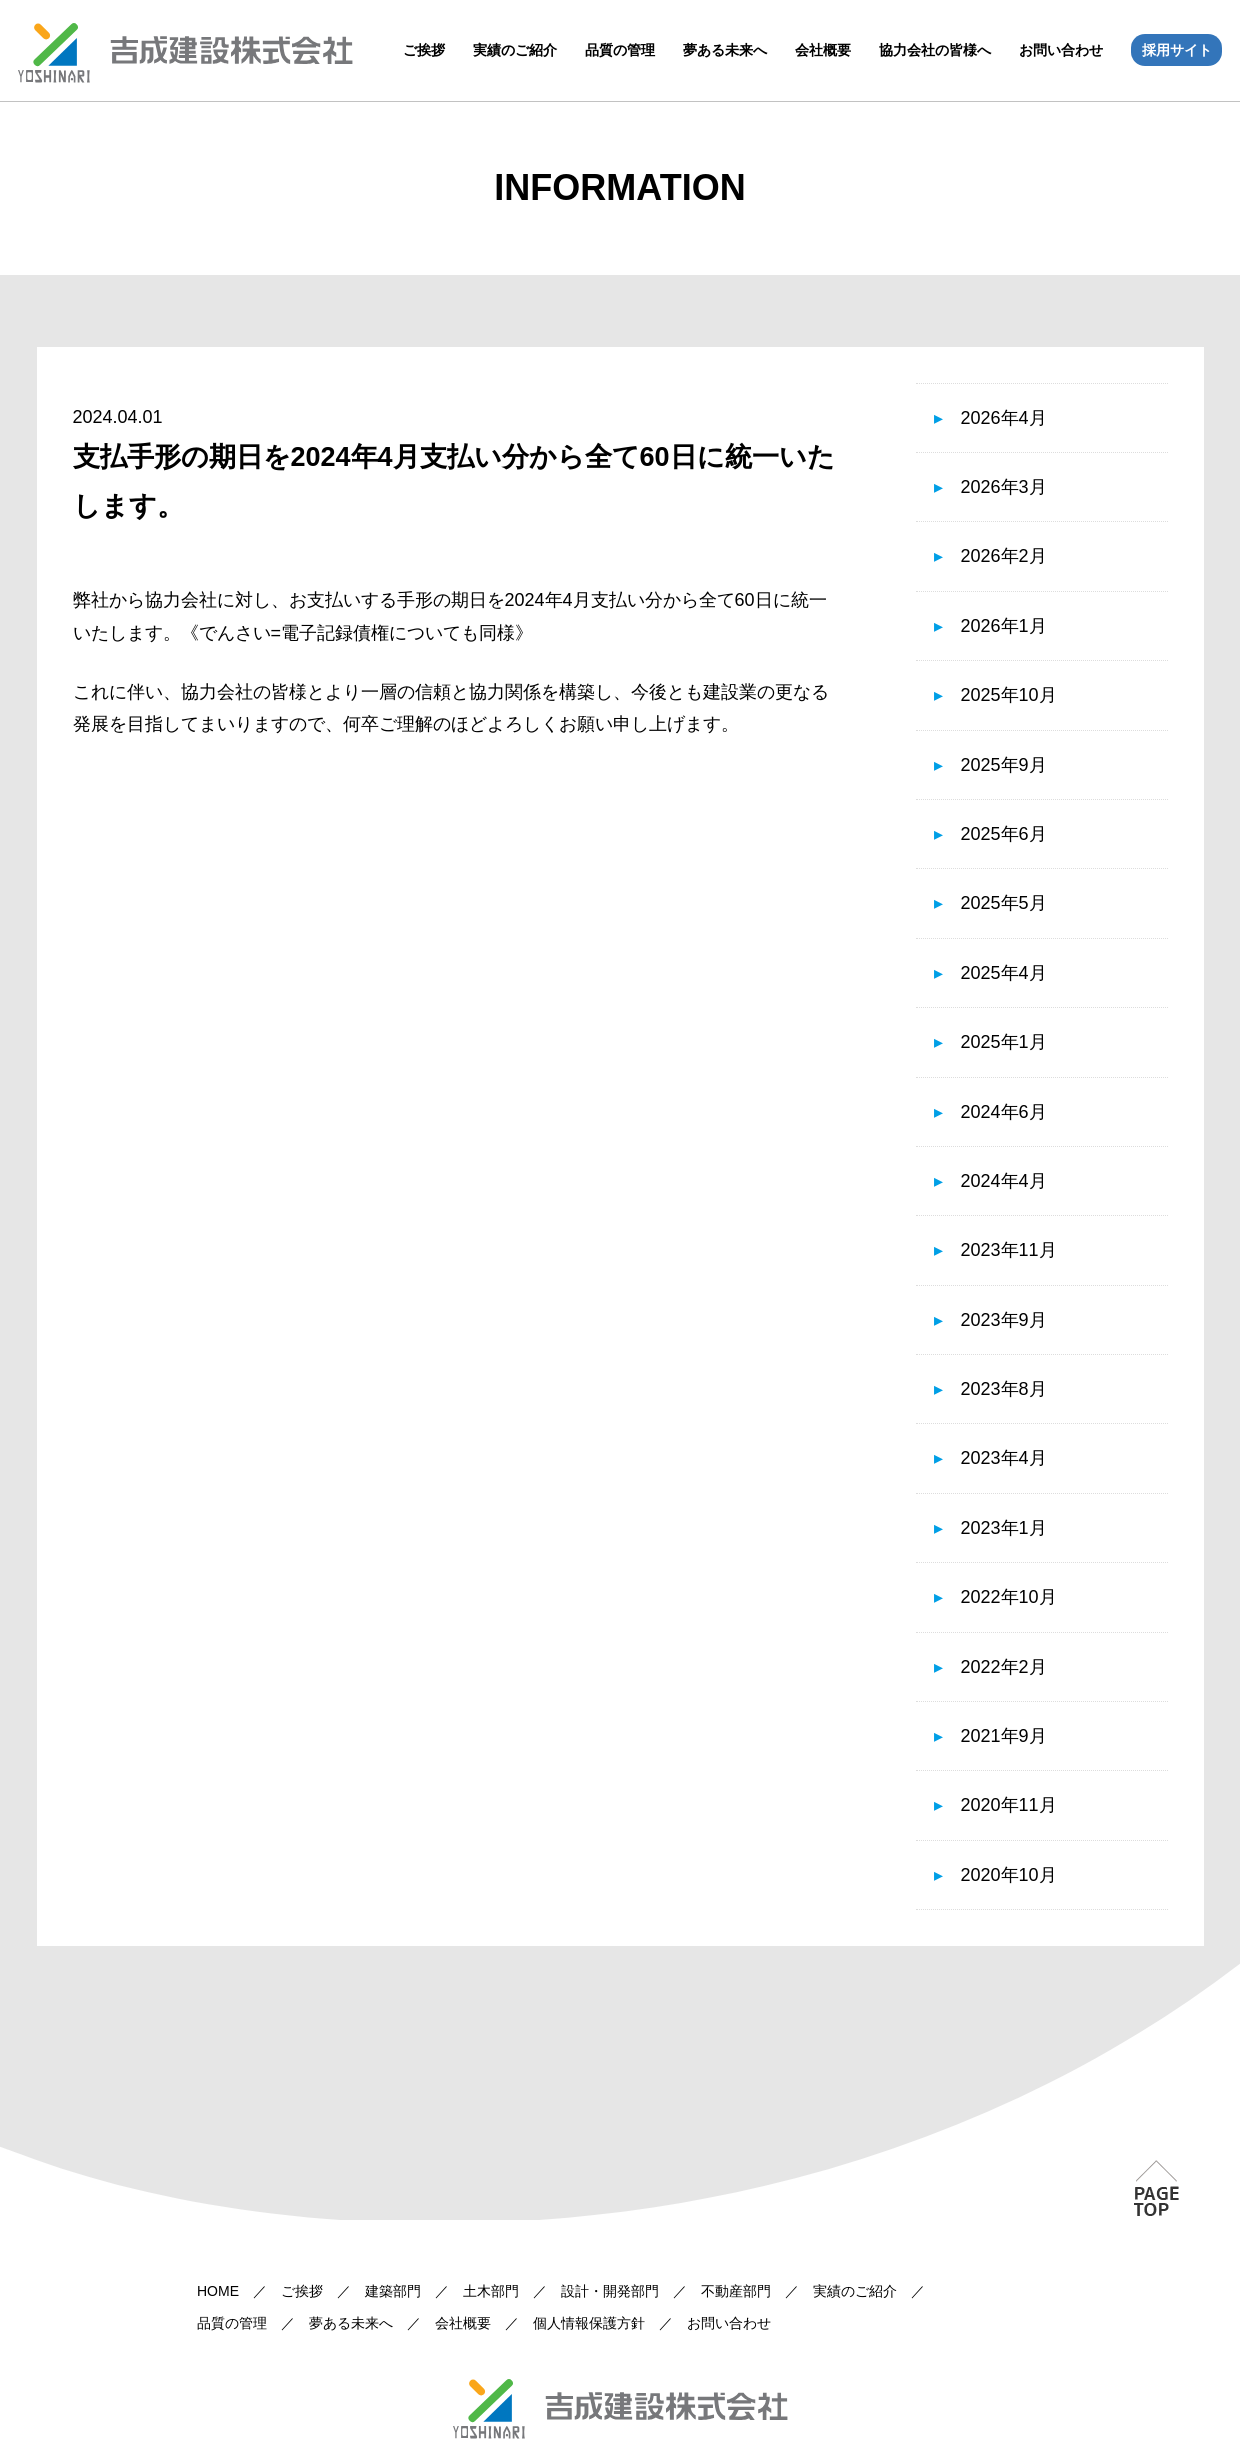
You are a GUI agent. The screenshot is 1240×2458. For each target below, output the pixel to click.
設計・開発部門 (610, 2291)
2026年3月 (1004, 487)
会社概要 (823, 50)
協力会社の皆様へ (935, 50)
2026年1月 (1004, 626)
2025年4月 (1004, 973)
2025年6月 (1004, 834)
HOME (218, 2291)
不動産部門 (736, 2291)
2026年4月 (1004, 418)
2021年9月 (1004, 1736)
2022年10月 (1009, 1597)
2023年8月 (1004, 1389)
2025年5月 (1004, 903)
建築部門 (393, 2291)
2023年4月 (1004, 1458)
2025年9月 (1004, 765)
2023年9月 (1004, 1320)
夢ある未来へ (725, 50)
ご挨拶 (424, 50)
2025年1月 (1004, 1042)
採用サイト (1177, 50)
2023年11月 (1009, 1250)
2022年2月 (1004, 1667)
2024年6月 (1004, 1112)
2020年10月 (1009, 1875)
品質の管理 (620, 50)
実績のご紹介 (515, 50)
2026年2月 (1004, 556)
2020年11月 (1009, 1805)
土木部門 (491, 2291)
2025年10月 (1009, 695)
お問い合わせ (1061, 50)
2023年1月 (1004, 1528)
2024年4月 (1004, 1181)
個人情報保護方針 (589, 2323)
